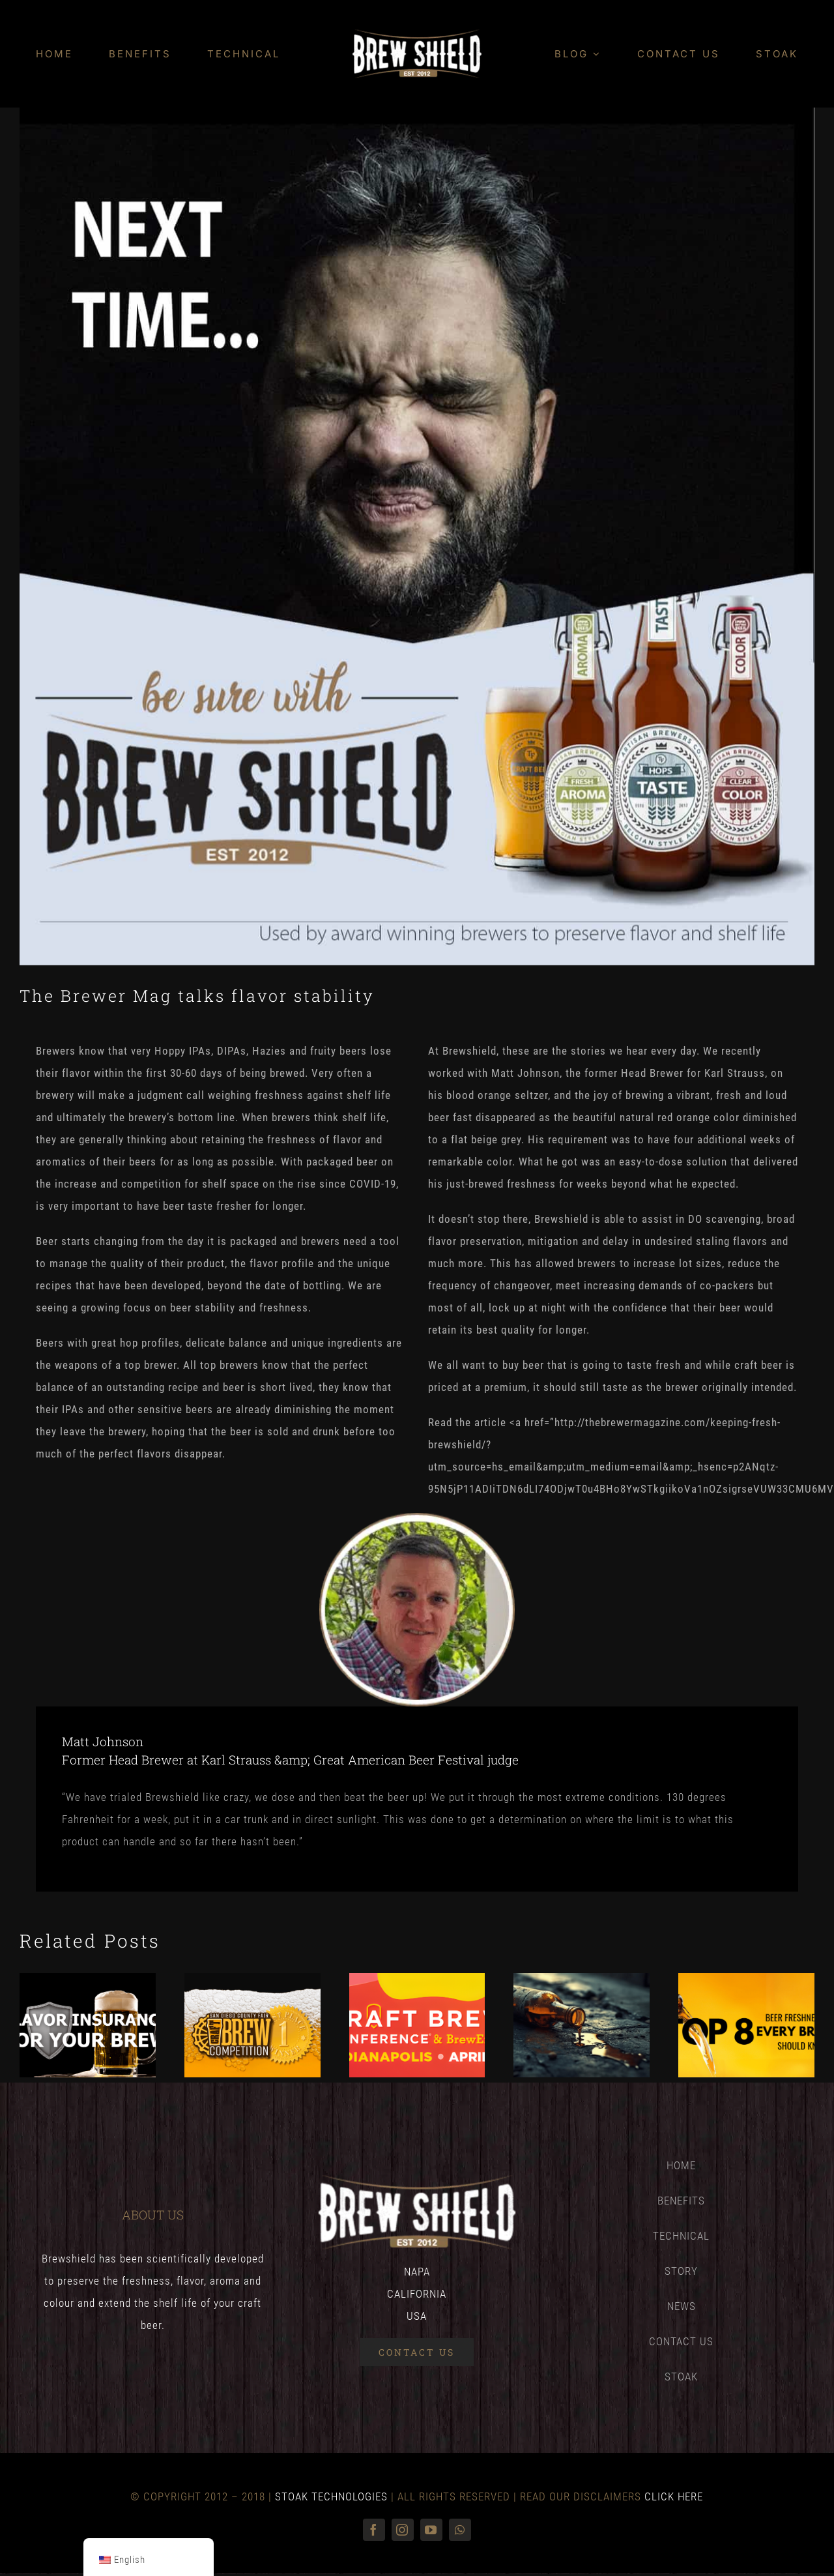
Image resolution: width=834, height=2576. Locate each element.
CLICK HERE (673, 2496)
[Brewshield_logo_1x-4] (417, 34)
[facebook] (374, 2530)
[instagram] (403, 2530)
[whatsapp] (460, 2530)
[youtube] (431, 2530)
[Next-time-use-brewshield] (417, 536)
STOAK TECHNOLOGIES (331, 2496)
